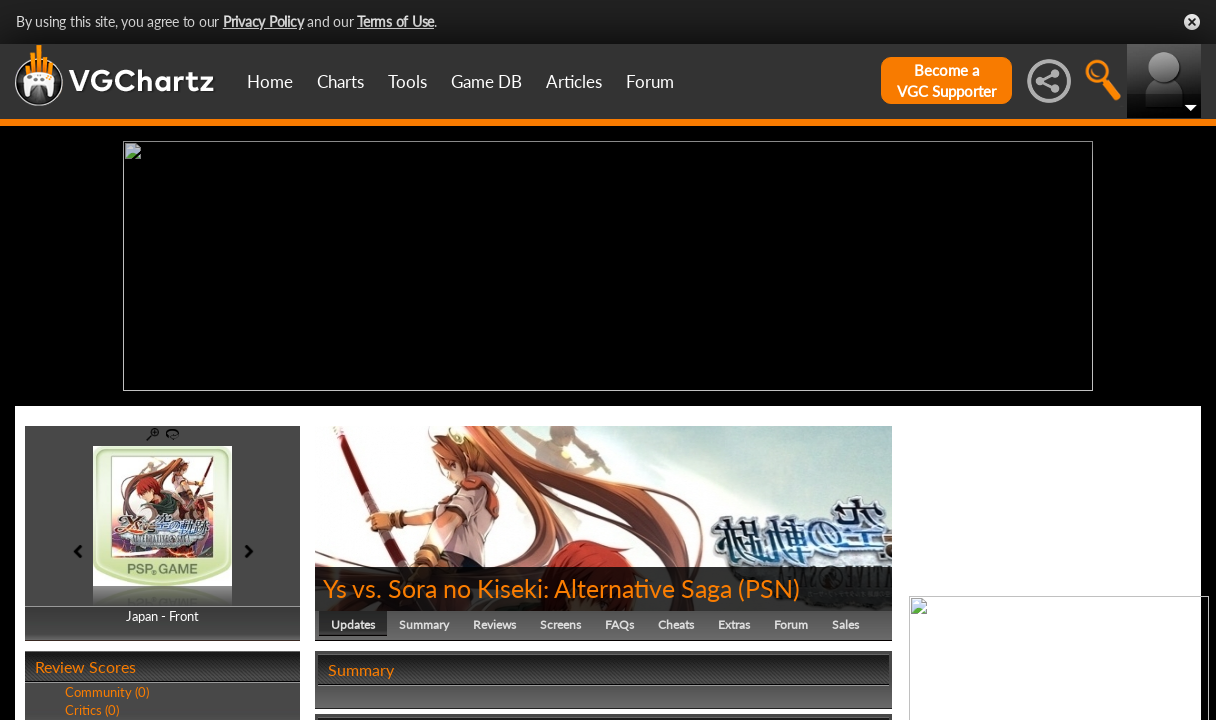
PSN (769, 588)
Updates (353, 624)
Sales (845, 624)
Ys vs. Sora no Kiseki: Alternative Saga (527, 588)
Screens (560, 624)
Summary (424, 624)
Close (1192, 22)
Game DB (486, 81)
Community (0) (107, 692)
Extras (734, 624)
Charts (340, 81)
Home (270, 81)
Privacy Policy (263, 21)
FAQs (619, 624)
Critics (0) (92, 710)
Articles (574, 81)
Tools (407, 81)
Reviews (494, 624)
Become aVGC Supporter (946, 80)
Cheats (676, 624)
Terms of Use (395, 21)
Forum (650, 81)
